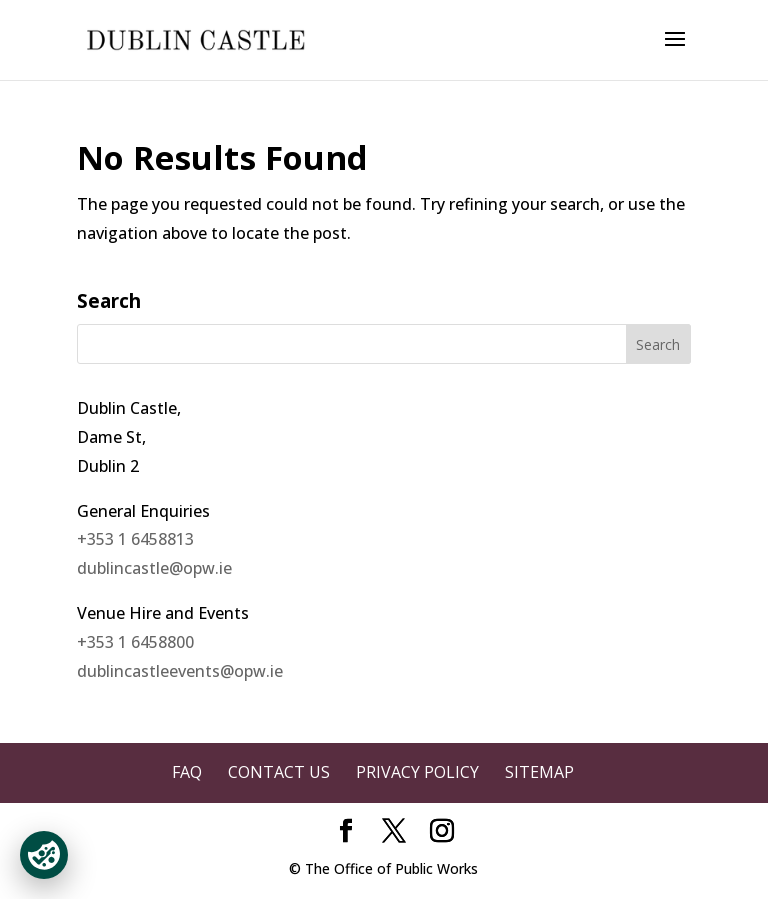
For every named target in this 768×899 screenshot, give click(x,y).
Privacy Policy (417, 772)
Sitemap (539, 772)
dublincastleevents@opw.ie (180, 671)
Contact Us (279, 772)
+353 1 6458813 (135, 539)
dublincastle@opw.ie (154, 568)
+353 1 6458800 (135, 642)
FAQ (187, 772)
